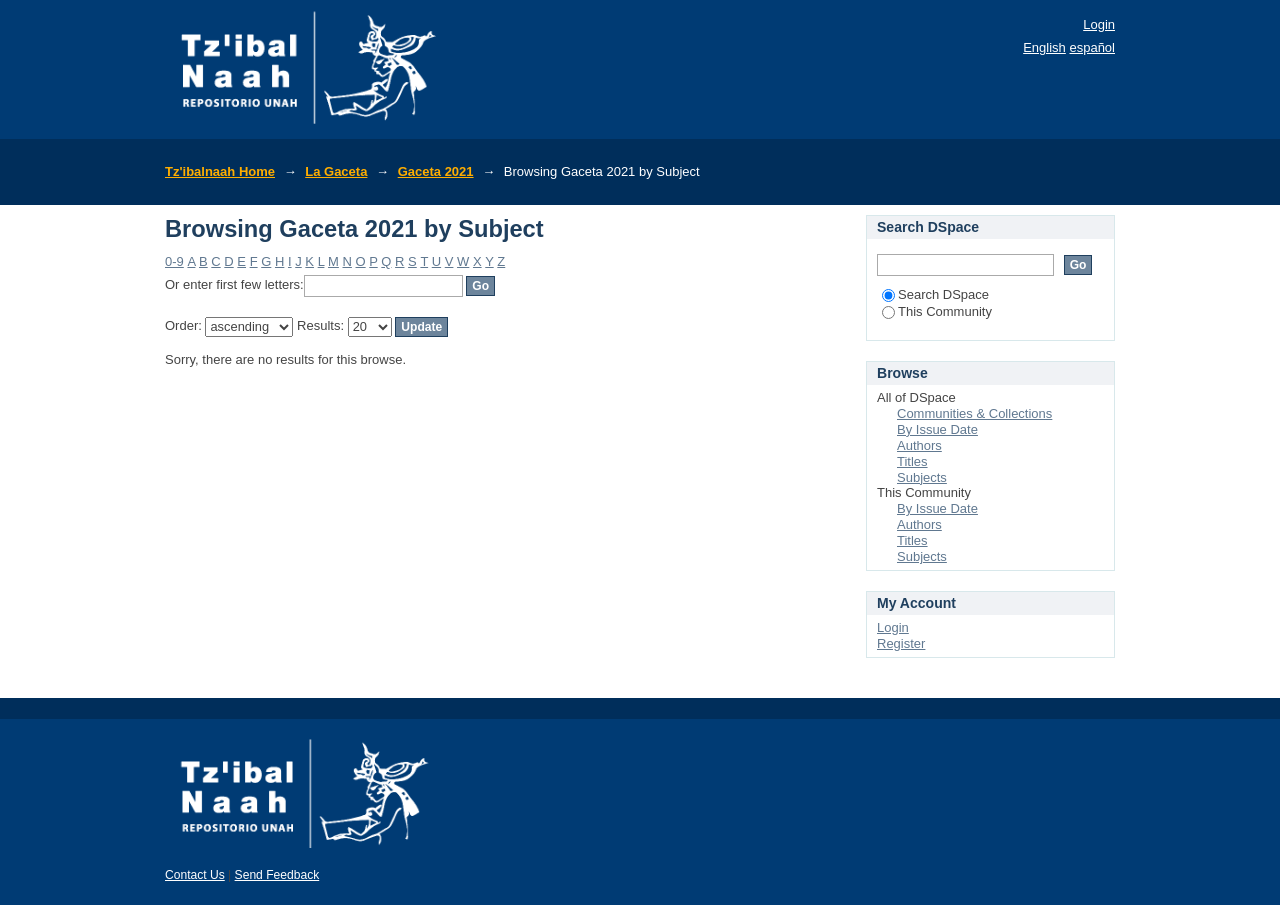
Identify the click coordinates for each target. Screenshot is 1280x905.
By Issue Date (937, 429)
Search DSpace (935, 294)
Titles (912, 461)
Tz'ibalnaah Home (220, 171)
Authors (919, 445)
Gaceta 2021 (436, 171)
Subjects (922, 477)
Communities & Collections (974, 413)
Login (1099, 24)
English (1044, 47)
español (1092, 47)
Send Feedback (277, 875)
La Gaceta (336, 171)
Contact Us (195, 875)
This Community (937, 311)
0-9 (174, 261)
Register (901, 643)
